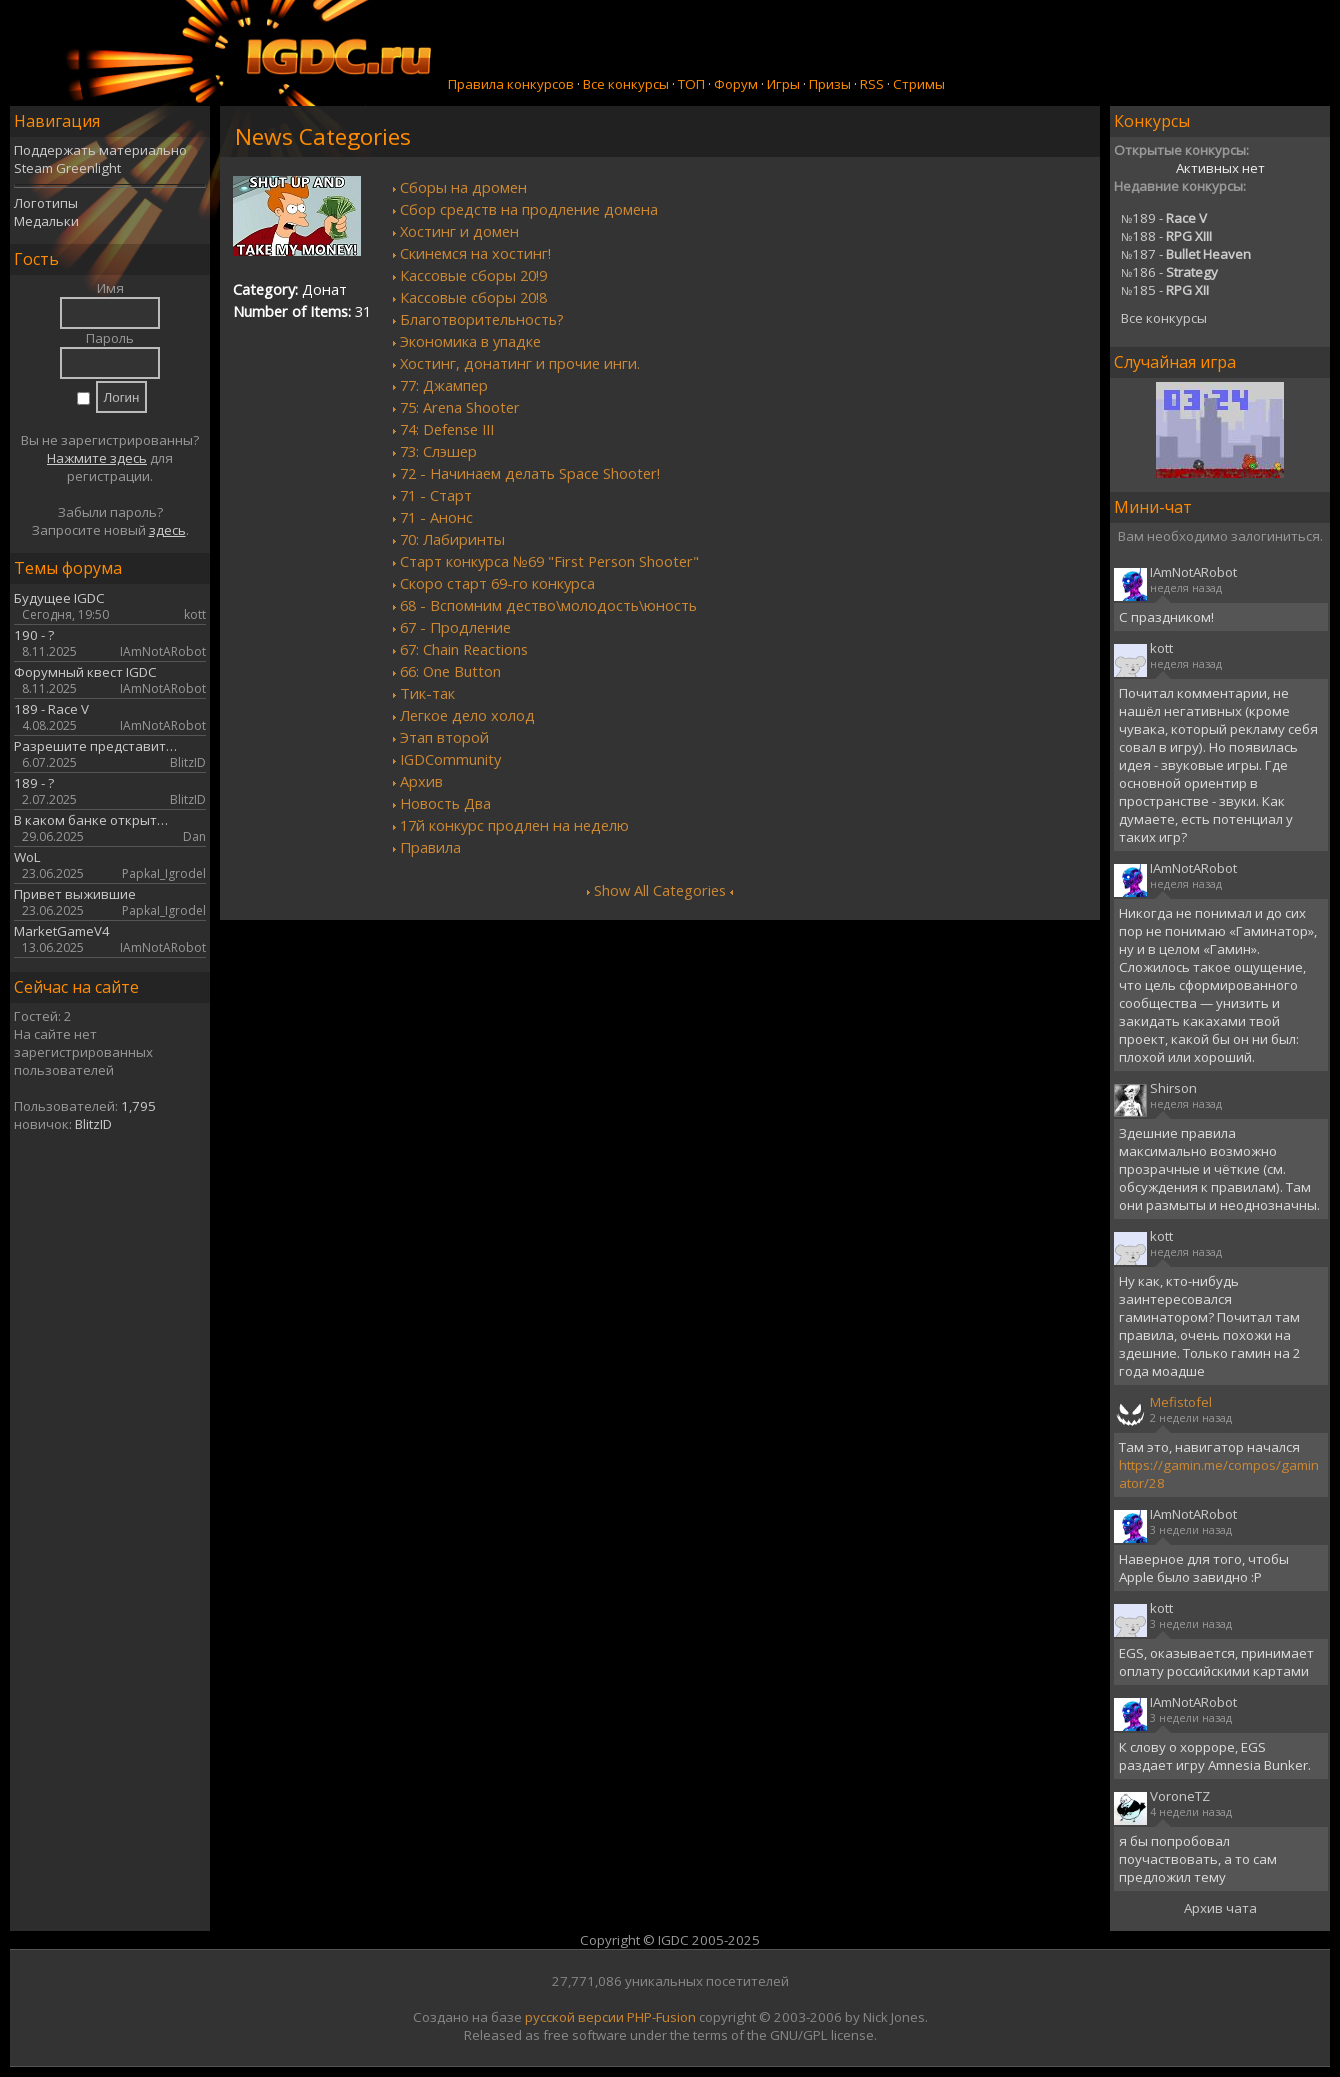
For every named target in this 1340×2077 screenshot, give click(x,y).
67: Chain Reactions (464, 649)
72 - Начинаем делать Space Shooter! (530, 473)
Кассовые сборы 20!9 (473, 275)
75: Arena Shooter (460, 407)
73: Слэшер (438, 451)
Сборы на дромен (463, 187)
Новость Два (445, 803)
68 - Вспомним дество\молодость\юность (548, 605)
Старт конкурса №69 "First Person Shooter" (549, 561)
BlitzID (93, 1124)
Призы (830, 84)
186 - (1169, 272)
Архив (421, 781)
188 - (1166, 236)
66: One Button (450, 671)
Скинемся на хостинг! (475, 253)
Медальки (46, 221)
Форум (736, 84)
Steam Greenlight (67, 168)
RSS (872, 84)
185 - (1165, 290)
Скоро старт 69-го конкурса (497, 583)
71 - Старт (436, 495)
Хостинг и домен (459, 231)
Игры (783, 84)
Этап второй (444, 737)
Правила (430, 847)
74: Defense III (447, 429)
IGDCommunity (450, 759)
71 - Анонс (436, 517)
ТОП (691, 84)
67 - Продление (455, 627)
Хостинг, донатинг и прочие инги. (520, 363)
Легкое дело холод (467, 715)
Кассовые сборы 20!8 (473, 297)
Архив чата (1220, 1908)
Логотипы (46, 203)
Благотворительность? (482, 319)
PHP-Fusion (661, 2017)
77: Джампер (444, 385)
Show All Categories (660, 890)
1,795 (138, 1106)
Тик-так (427, 693)
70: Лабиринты (452, 539)
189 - (1164, 218)
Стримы (919, 84)
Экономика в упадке (470, 341)
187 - (1186, 254)
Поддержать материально (100, 150)
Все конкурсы (626, 84)
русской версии (574, 2017)
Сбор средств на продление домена (529, 209)
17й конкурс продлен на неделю (514, 825)
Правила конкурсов (511, 84)
